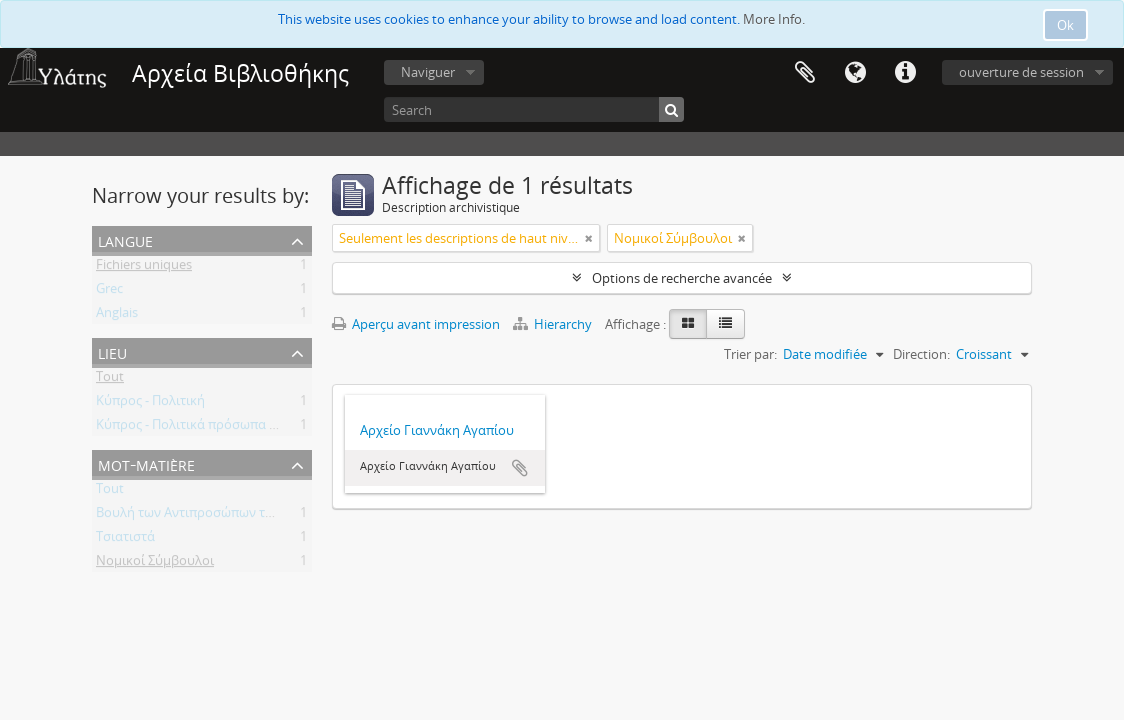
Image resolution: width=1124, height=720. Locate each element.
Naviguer (428, 72)
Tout (110, 380)
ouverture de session (1021, 72)
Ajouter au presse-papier (520, 468)
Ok (1065, 25)
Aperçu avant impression (416, 324)
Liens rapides (905, 73)
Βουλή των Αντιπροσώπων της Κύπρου (213, 516)
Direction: (921, 354)
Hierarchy (554, 324)
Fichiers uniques (144, 268)
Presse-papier (805, 73)
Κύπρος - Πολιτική (150, 404)
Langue (855, 73)
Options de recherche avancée (682, 278)
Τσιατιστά (125, 540)
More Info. (774, 19)
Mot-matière (146, 463)
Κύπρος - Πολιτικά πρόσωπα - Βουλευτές (217, 428)
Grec (109, 292)
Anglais (117, 316)
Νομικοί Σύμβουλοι (155, 564)
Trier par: (750, 354)
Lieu (112, 351)
